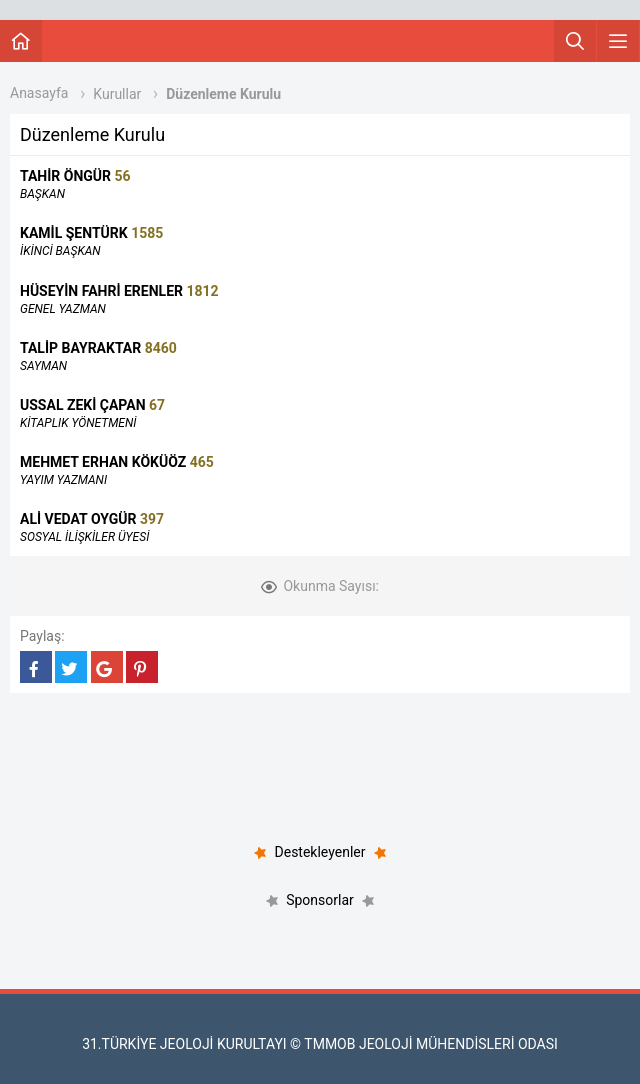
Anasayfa (39, 93)
